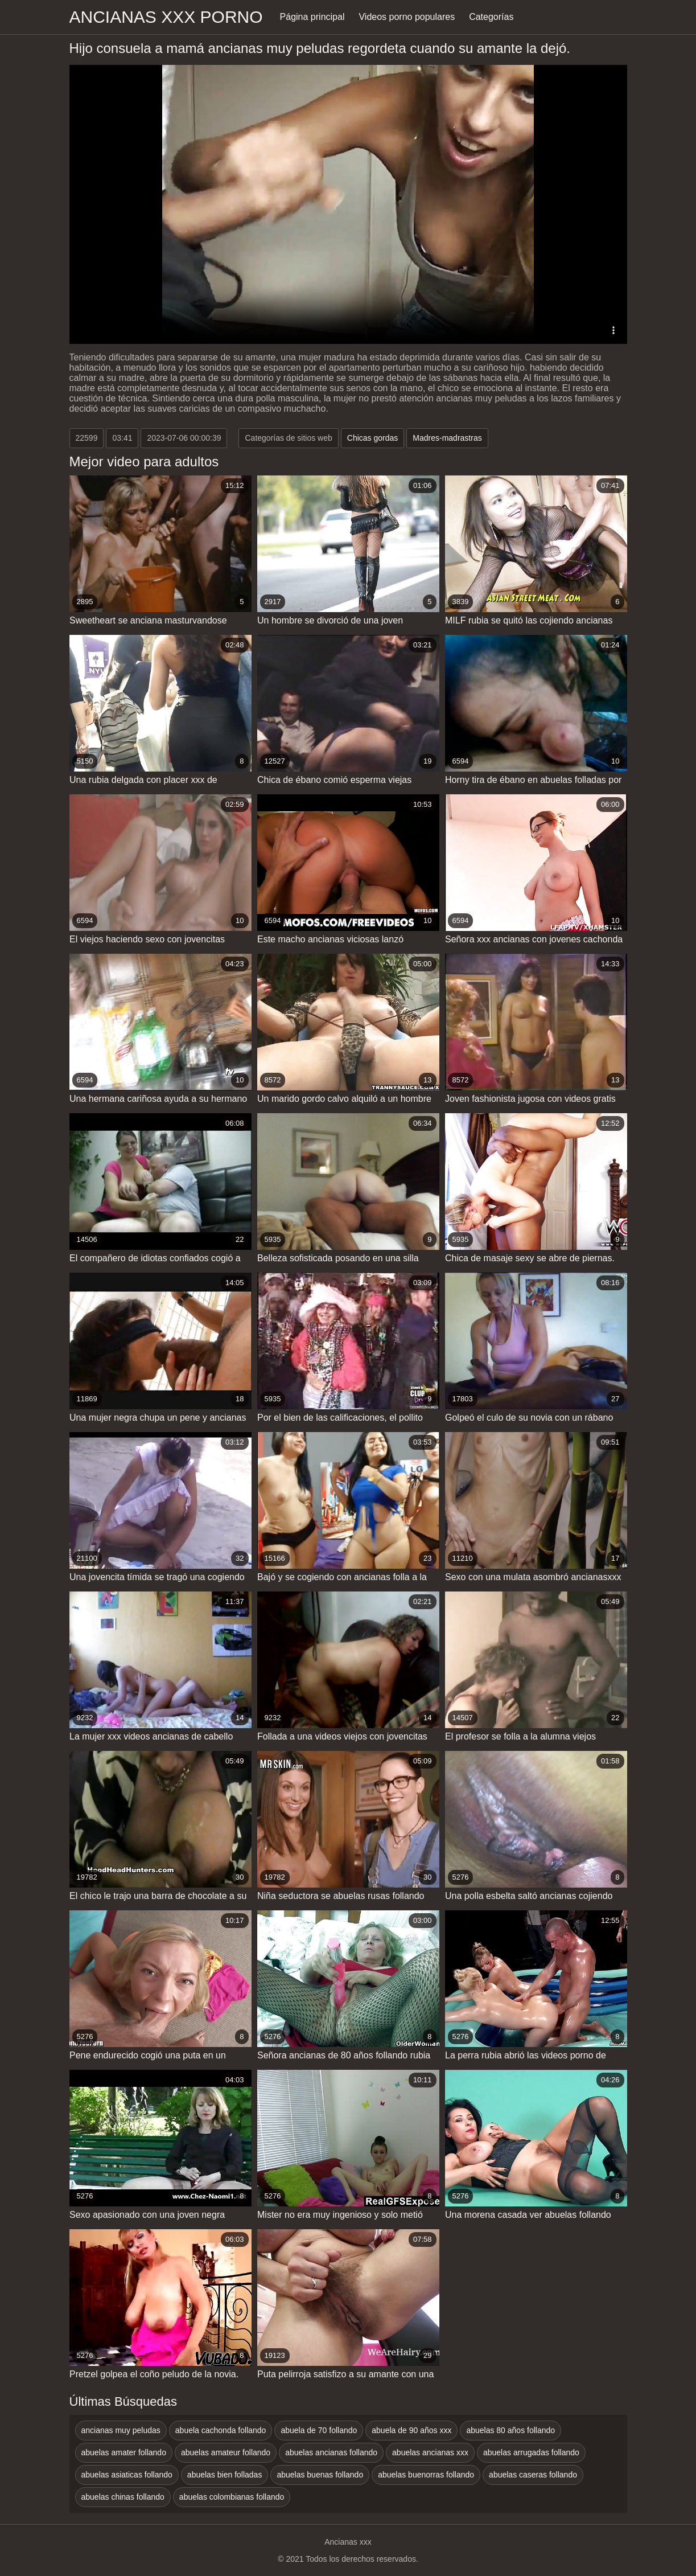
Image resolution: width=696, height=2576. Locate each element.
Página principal (312, 17)
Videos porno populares (407, 17)
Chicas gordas (372, 437)
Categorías (491, 17)
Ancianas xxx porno (166, 16)
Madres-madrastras (447, 437)
